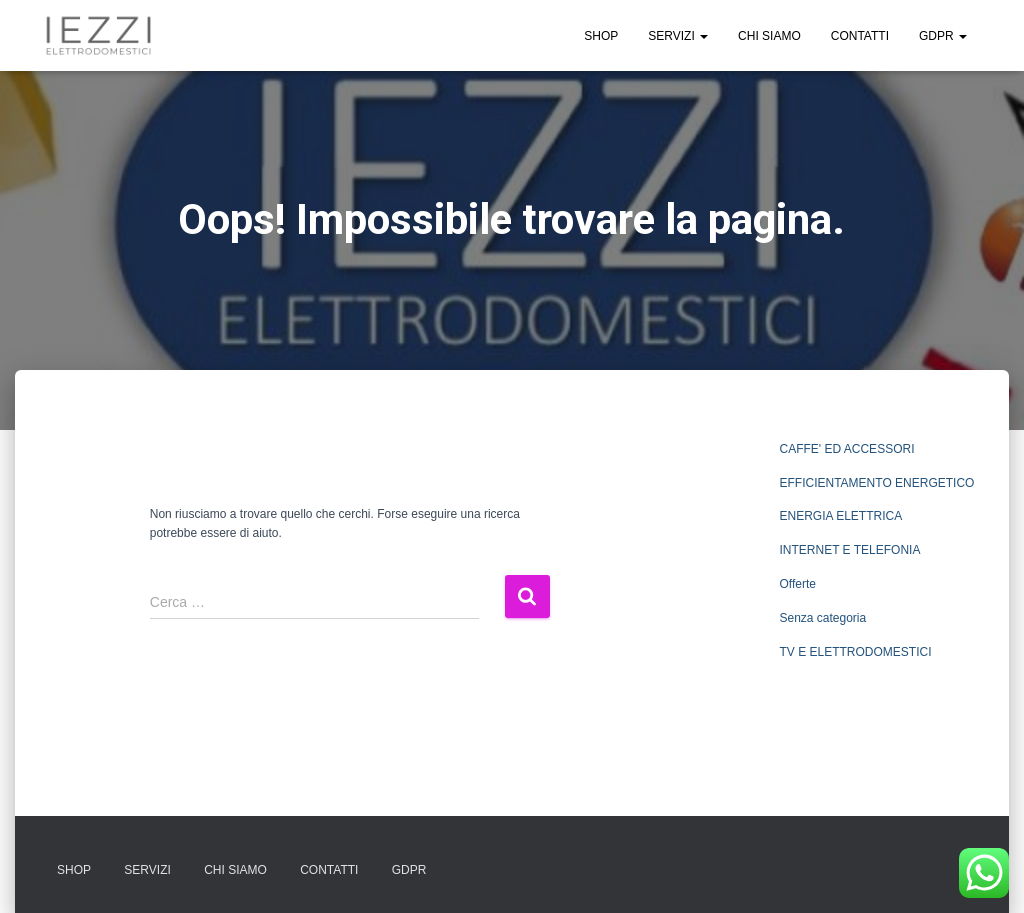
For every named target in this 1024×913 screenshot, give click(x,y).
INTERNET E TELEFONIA (849, 550)
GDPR (943, 36)
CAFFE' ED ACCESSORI (846, 449)
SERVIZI (678, 36)
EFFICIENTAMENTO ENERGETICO (876, 483)
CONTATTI (860, 36)
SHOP (601, 36)
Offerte (797, 584)
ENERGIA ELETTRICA (840, 516)
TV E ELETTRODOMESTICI (855, 652)
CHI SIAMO (769, 36)
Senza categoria (822, 618)
